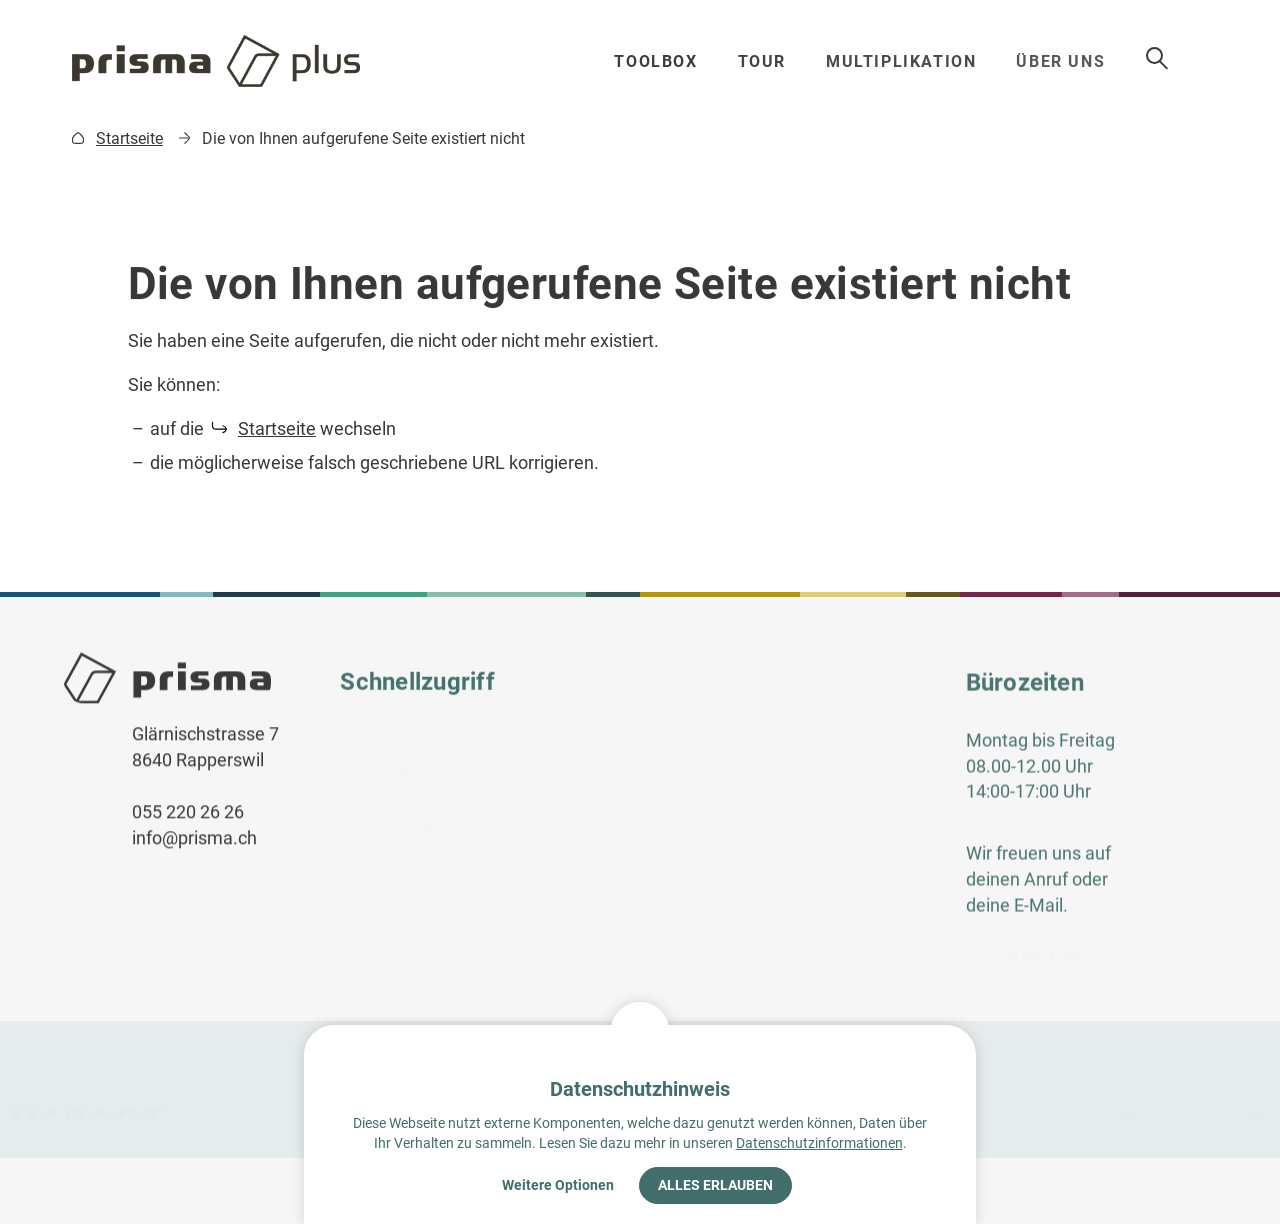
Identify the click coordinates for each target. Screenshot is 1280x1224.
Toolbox (658, 61)
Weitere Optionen (558, 1185)
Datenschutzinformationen (819, 1143)
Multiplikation (908, 61)
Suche (1189, 59)
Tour (766, 61)
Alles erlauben (715, 1185)
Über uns (1072, 61)
